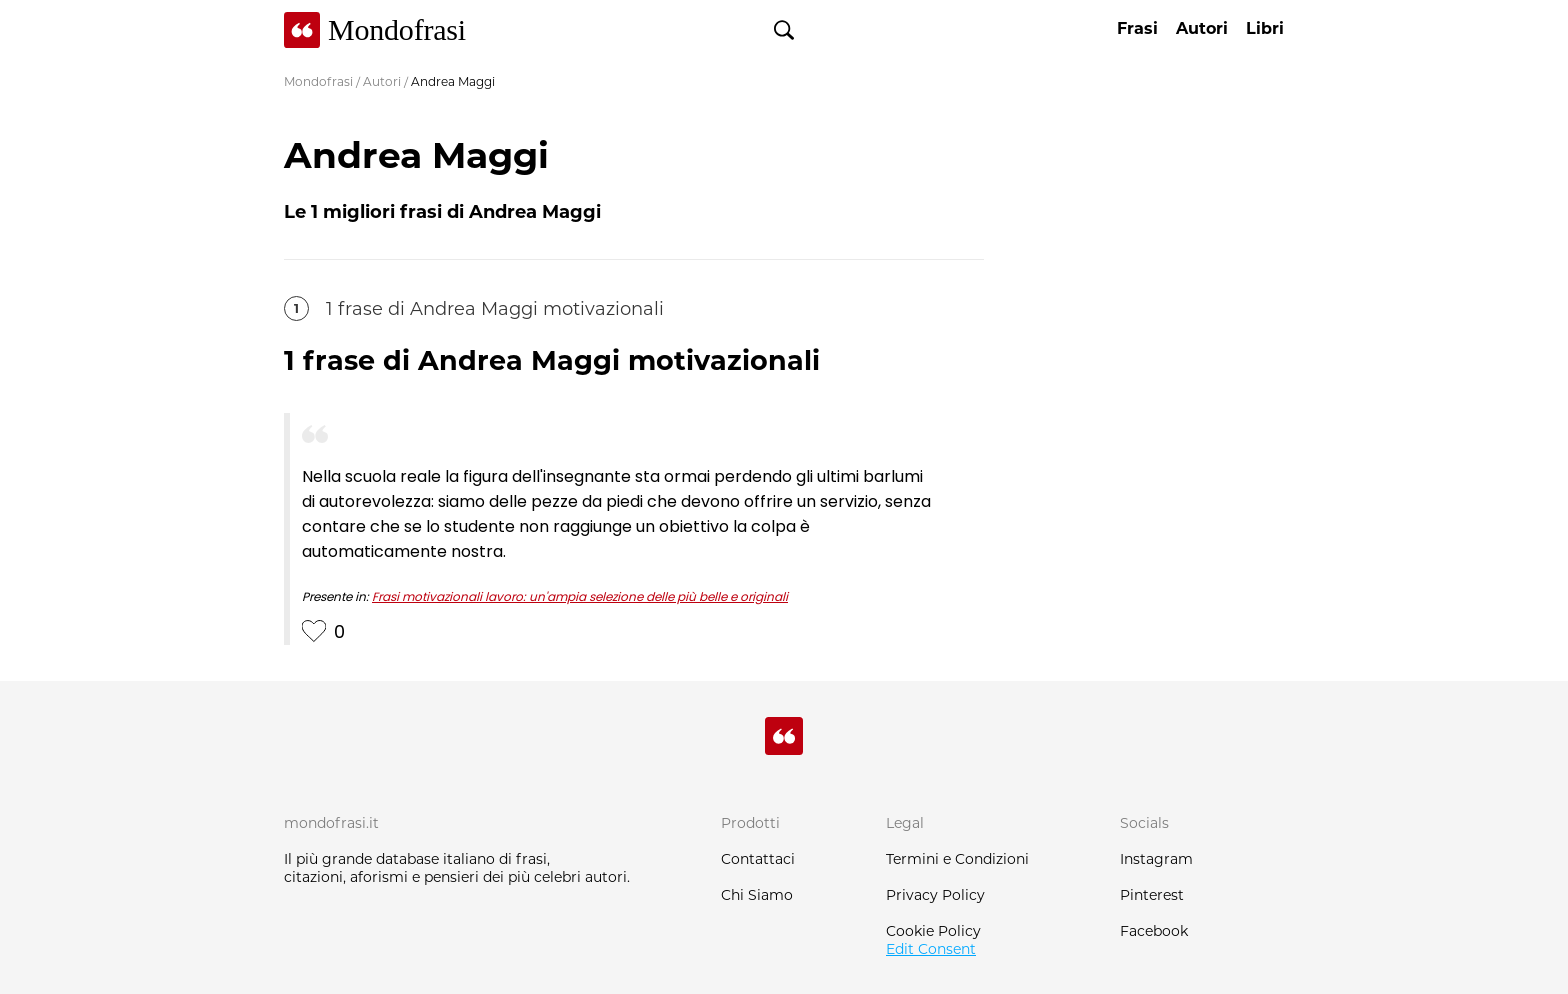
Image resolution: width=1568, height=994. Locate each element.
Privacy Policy (935, 895)
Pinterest (1152, 895)
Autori (382, 81)
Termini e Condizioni (957, 859)
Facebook (1154, 931)
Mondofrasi (318, 81)
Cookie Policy (933, 931)
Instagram (1156, 859)
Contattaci (758, 859)
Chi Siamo (757, 895)
